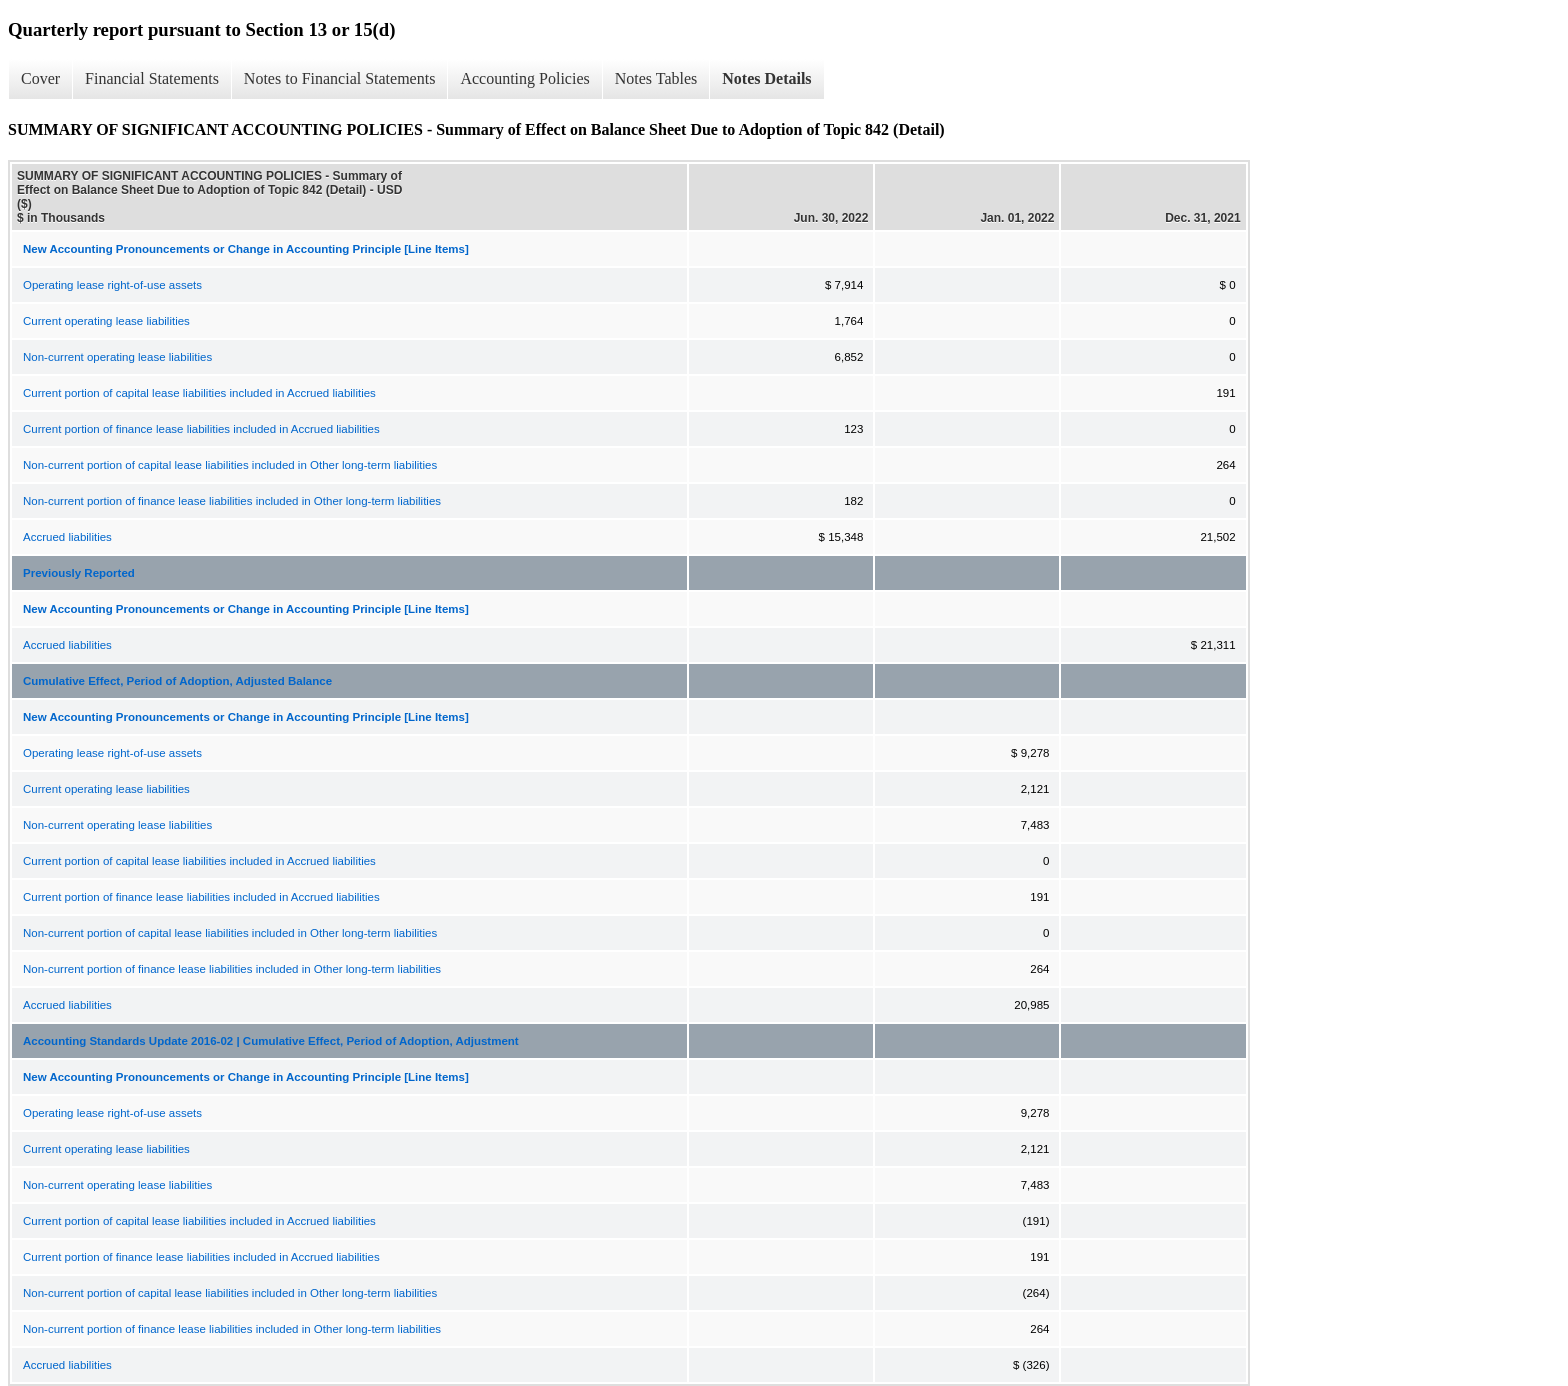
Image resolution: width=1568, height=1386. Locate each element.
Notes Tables (656, 78)
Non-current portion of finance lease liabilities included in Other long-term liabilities (232, 501)
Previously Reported (79, 573)
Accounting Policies (524, 78)
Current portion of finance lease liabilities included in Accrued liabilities (201, 429)
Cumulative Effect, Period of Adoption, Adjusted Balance (177, 681)
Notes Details (766, 78)
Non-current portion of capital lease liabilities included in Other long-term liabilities (230, 465)
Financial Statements (152, 78)
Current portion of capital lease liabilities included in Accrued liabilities (199, 393)
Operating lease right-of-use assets (112, 285)
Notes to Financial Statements (340, 78)
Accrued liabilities (67, 537)
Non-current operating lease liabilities (117, 357)
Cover (40, 78)
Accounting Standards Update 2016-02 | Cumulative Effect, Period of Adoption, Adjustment (271, 1041)
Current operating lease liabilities (106, 321)
